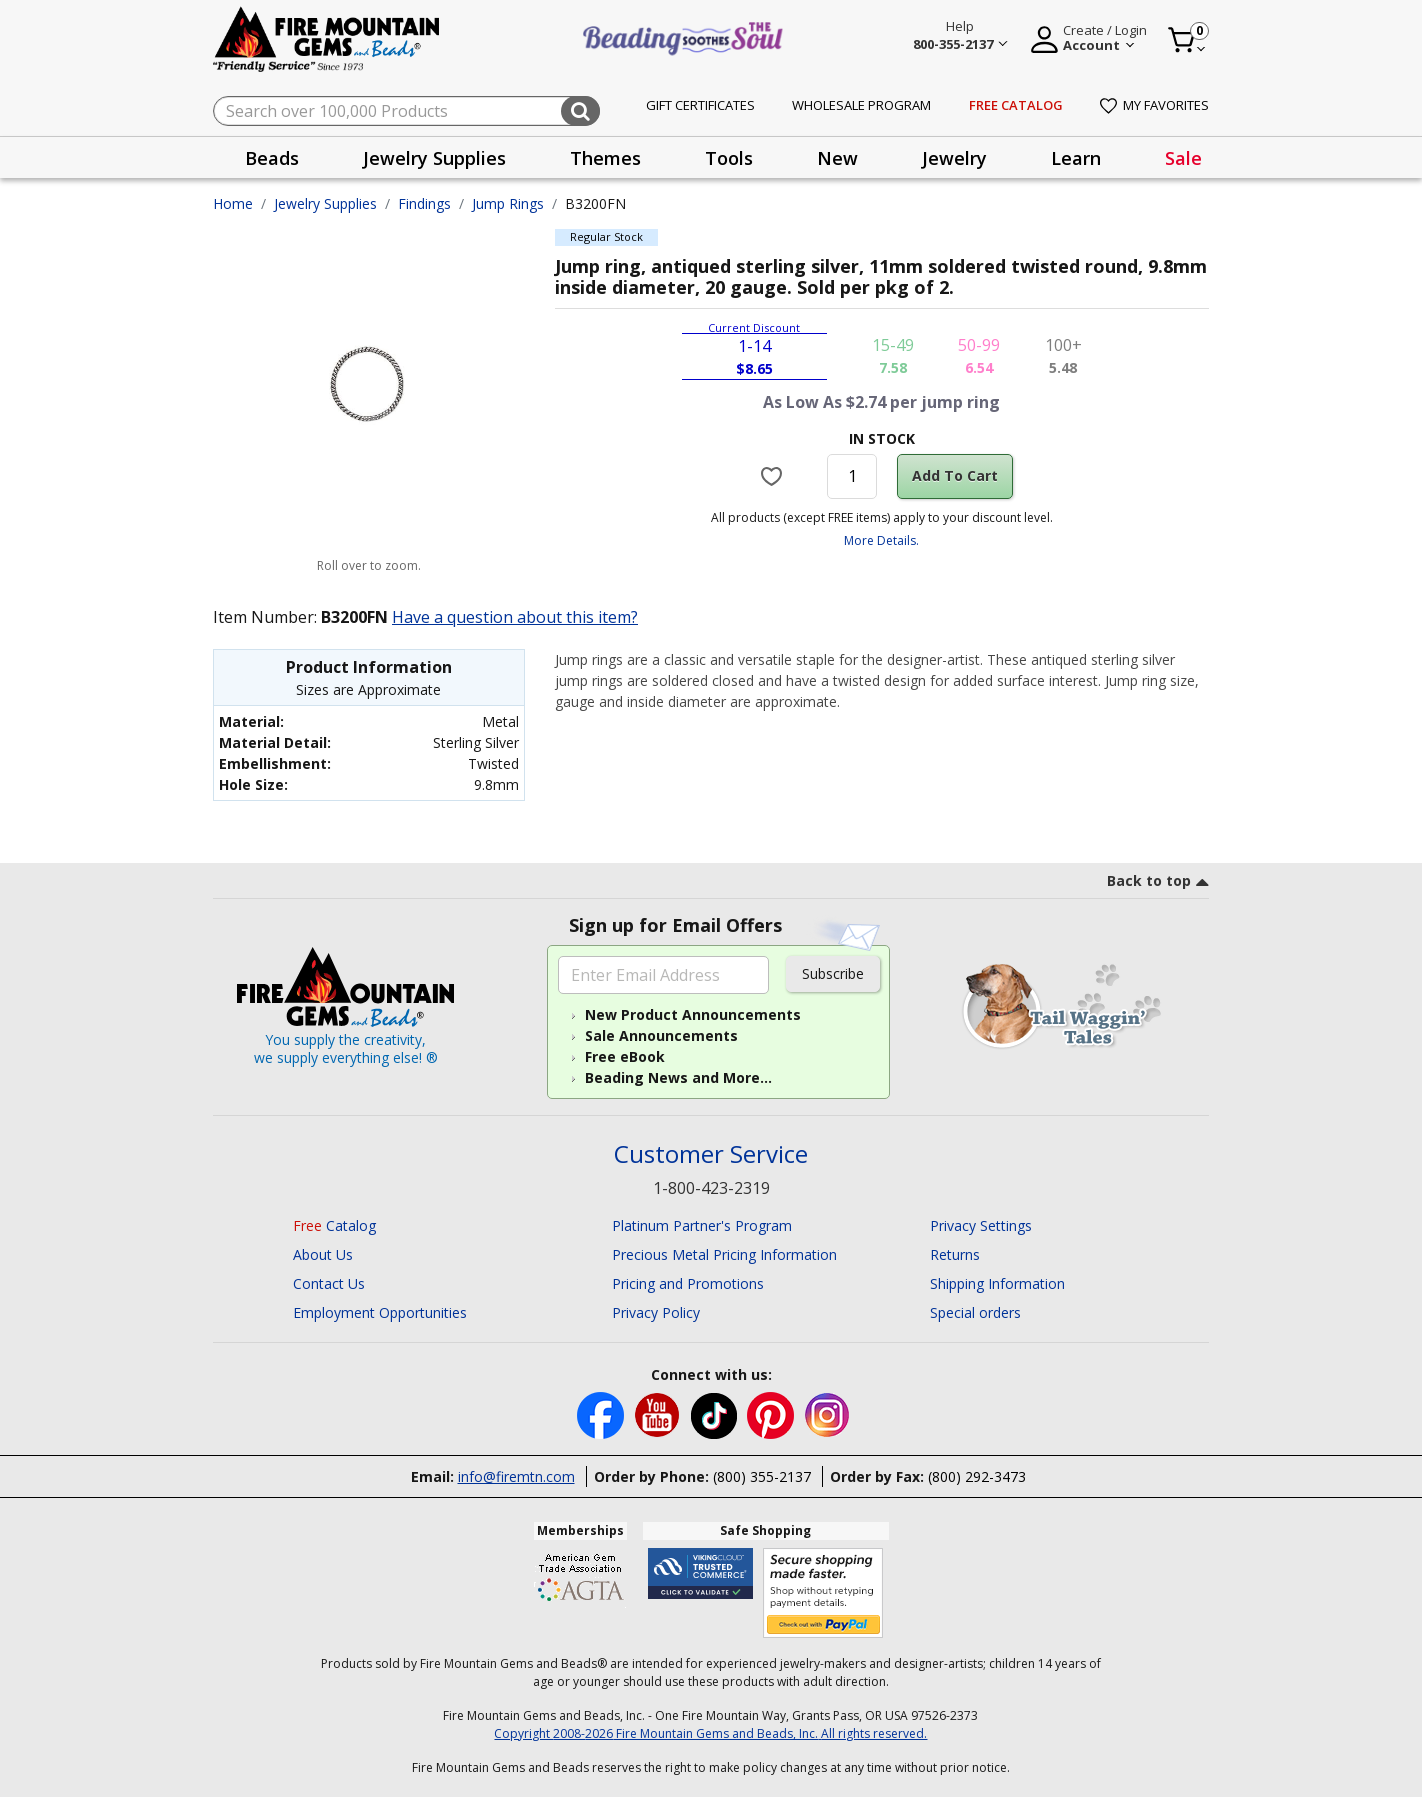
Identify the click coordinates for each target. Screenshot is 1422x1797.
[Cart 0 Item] (1187, 40)
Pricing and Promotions (688, 1283)
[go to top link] (1158, 884)
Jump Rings (508, 203)
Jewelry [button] (954, 158)
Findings (424, 203)
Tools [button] (729, 158)
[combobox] (406, 111)
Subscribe (833, 973)
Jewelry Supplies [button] (434, 158)
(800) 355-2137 (762, 1476)
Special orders (975, 1312)
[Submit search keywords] (580, 111)
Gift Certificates (700, 105)
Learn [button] (1076, 158)
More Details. (881, 540)
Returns (955, 1254)
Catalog (334, 1225)
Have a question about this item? (515, 617)
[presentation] (272, 157)
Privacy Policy (656, 1312)
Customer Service (711, 1154)
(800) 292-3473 (977, 1476)
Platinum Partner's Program (702, 1225)
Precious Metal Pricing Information (724, 1254)
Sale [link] (1183, 158)
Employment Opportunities (380, 1312)
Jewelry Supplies (325, 203)
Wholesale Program (861, 105)
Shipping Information (997, 1283)
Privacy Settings (981, 1225)
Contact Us (329, 1283)
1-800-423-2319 (711, 1188)
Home (233, 203)
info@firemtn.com (516, 1476)
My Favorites (1154, 105)
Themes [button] (605, 158)
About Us (323, 1254)
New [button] (837, 158)
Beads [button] (272, 158)
